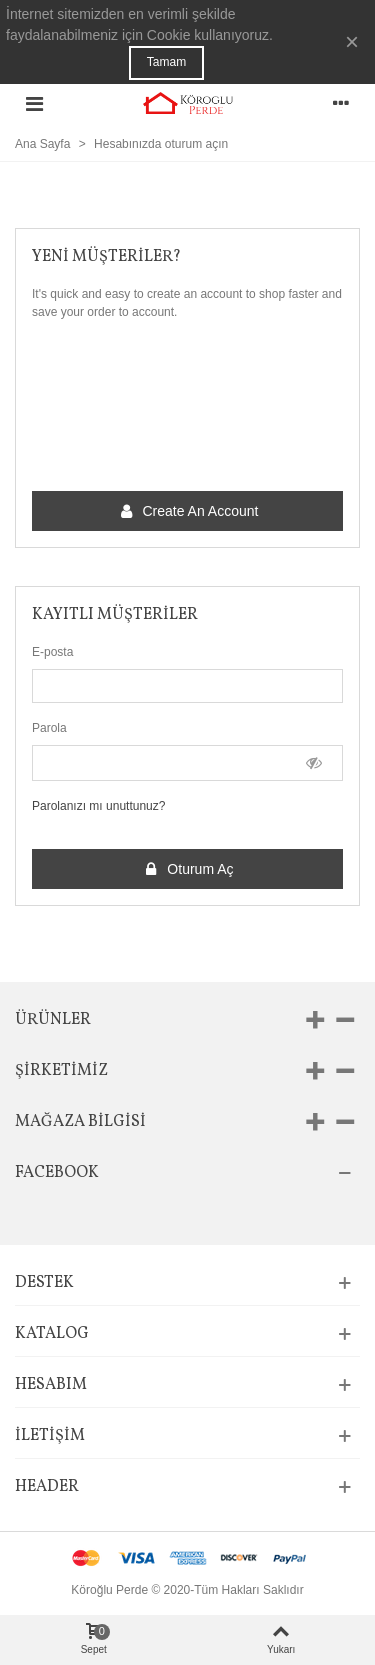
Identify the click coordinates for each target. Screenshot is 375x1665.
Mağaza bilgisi (80, 1122)
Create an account (189, 511)
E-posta (52, 652)
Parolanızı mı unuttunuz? (98, 806)
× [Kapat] (352, 41)
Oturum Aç (188, 869)
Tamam (166, 62)
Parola (49, 728)
